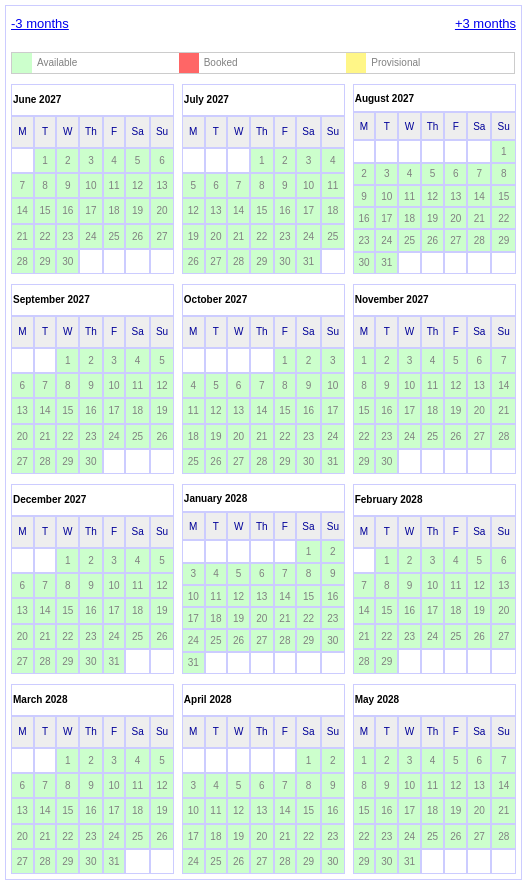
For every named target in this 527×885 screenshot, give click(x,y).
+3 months (485, 23)
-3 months (40, 23)
